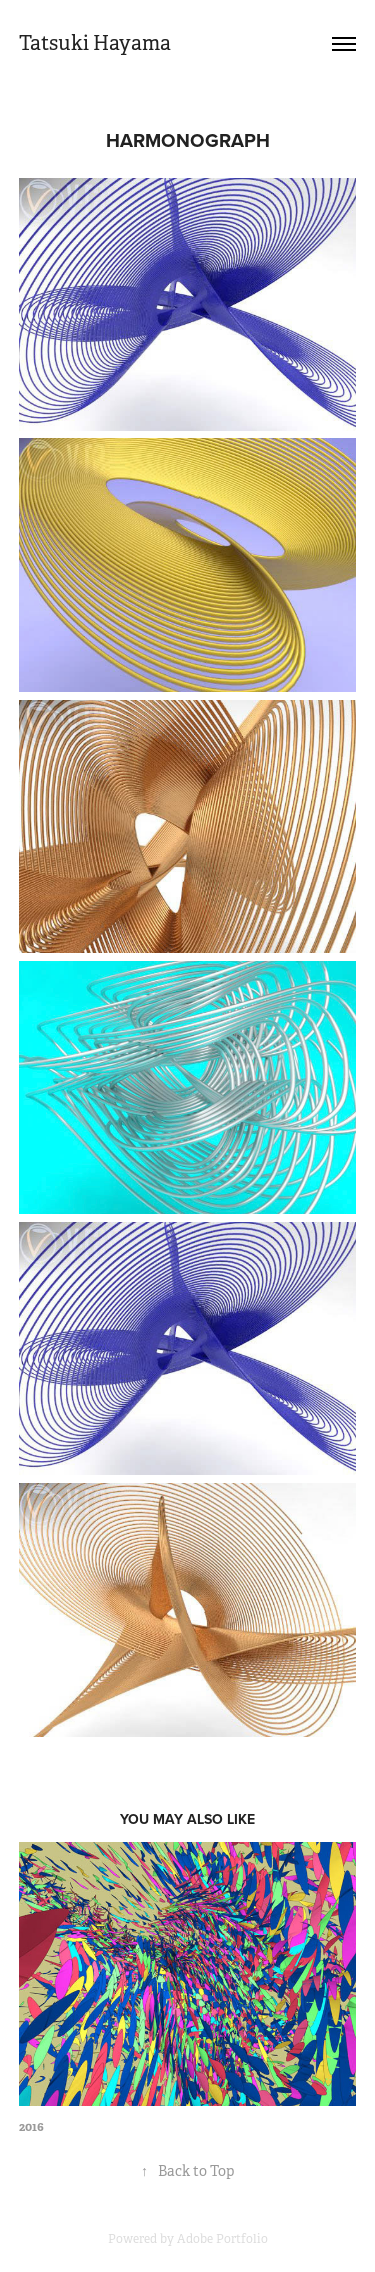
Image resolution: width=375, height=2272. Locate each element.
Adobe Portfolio (222, 2239)
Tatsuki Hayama (95, 43)
